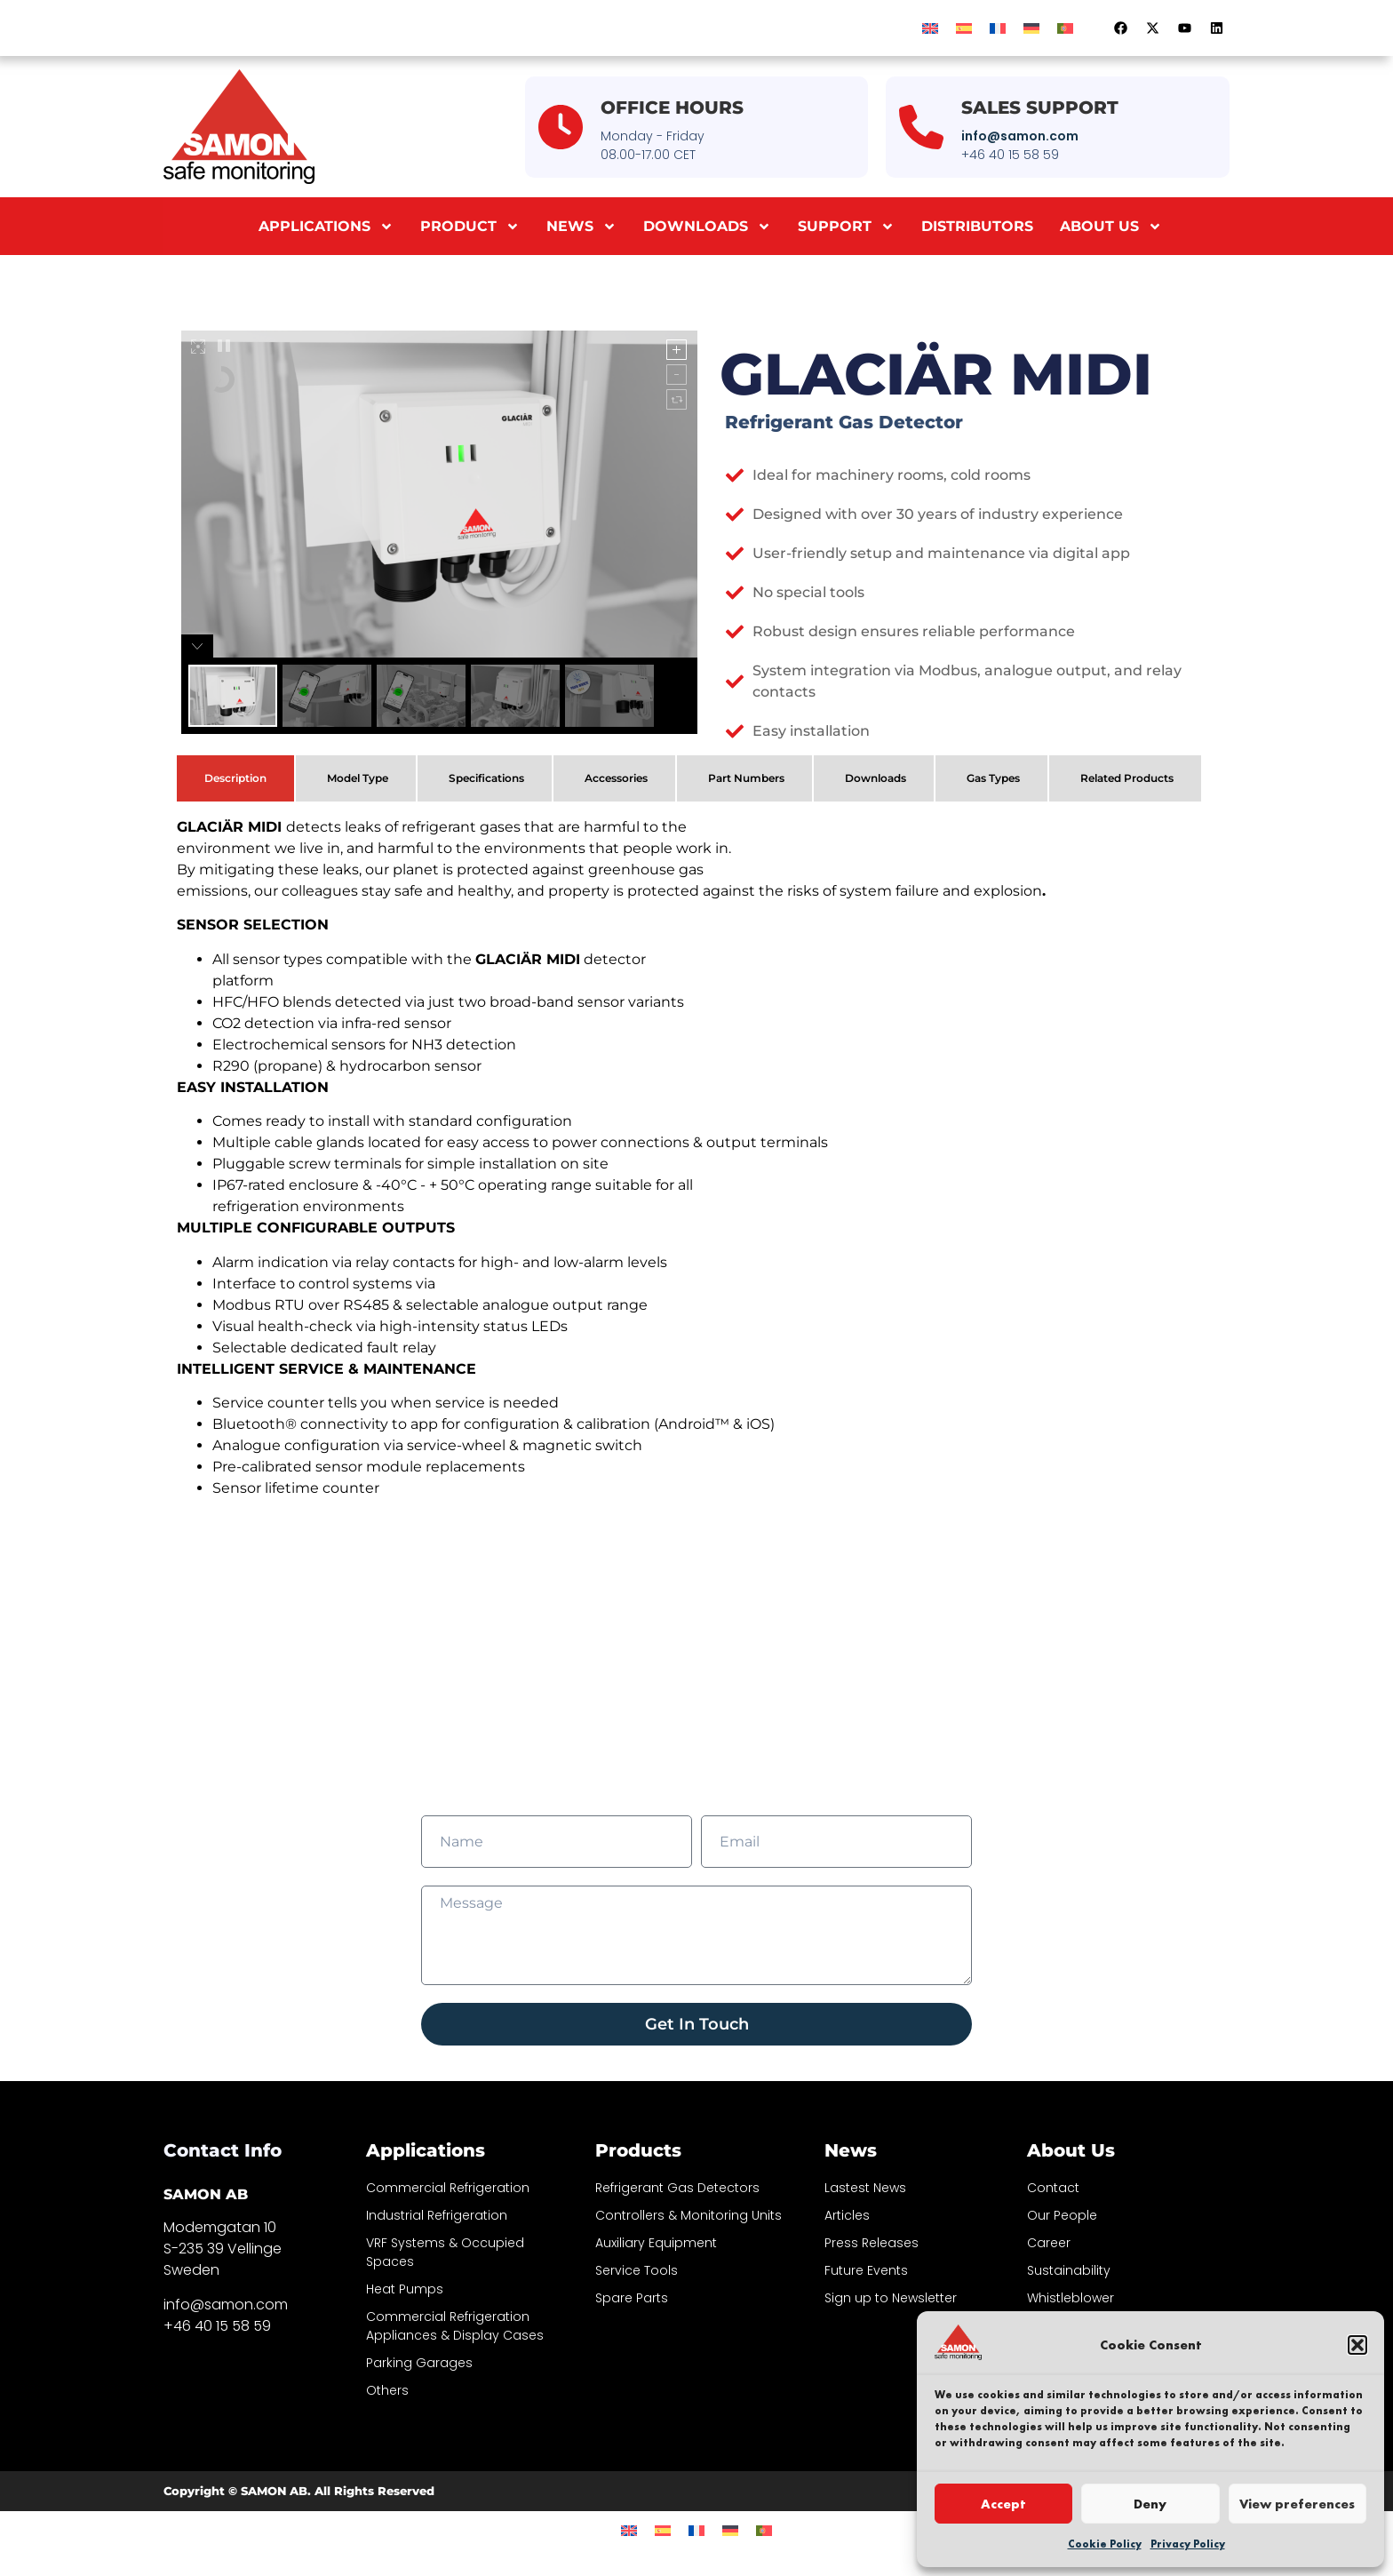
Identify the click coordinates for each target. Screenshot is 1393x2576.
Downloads (707, 227)
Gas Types (993, 778)
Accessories (616, 778)
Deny (1150, 2504)
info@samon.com (1020, 136)
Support (846, 227)
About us (1111, 227)
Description (235, 778)
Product (470, 227)
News (581, 227)
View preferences (1297, 2504)
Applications (326, 227)
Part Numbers (746, 778)
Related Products (1127, 778)
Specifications (486, 778)
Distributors (977, 226)
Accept (1003, 2504)
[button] (1357, 2345)
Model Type (357, 778)
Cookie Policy (1105, 2544)
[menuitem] (930, 28)
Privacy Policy (1187, 2544)
